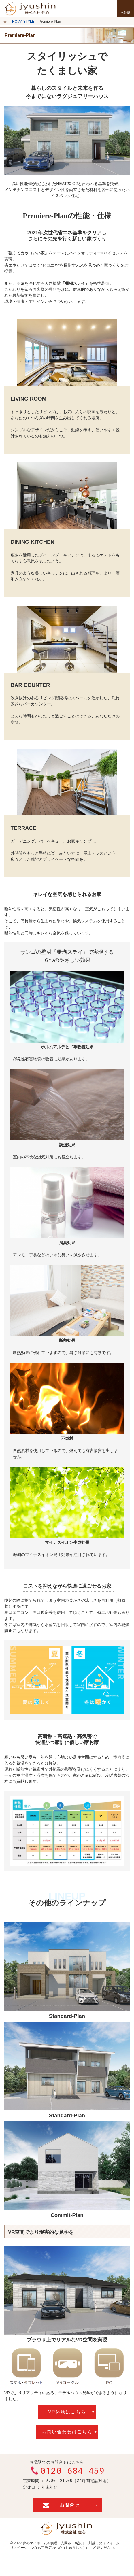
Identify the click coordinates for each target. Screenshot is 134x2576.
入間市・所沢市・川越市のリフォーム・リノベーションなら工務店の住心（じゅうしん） (66, 2545)
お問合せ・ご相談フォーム (67, 2505)
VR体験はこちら (67, 2411)
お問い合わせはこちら (66, 2431)
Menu (125, 8)
